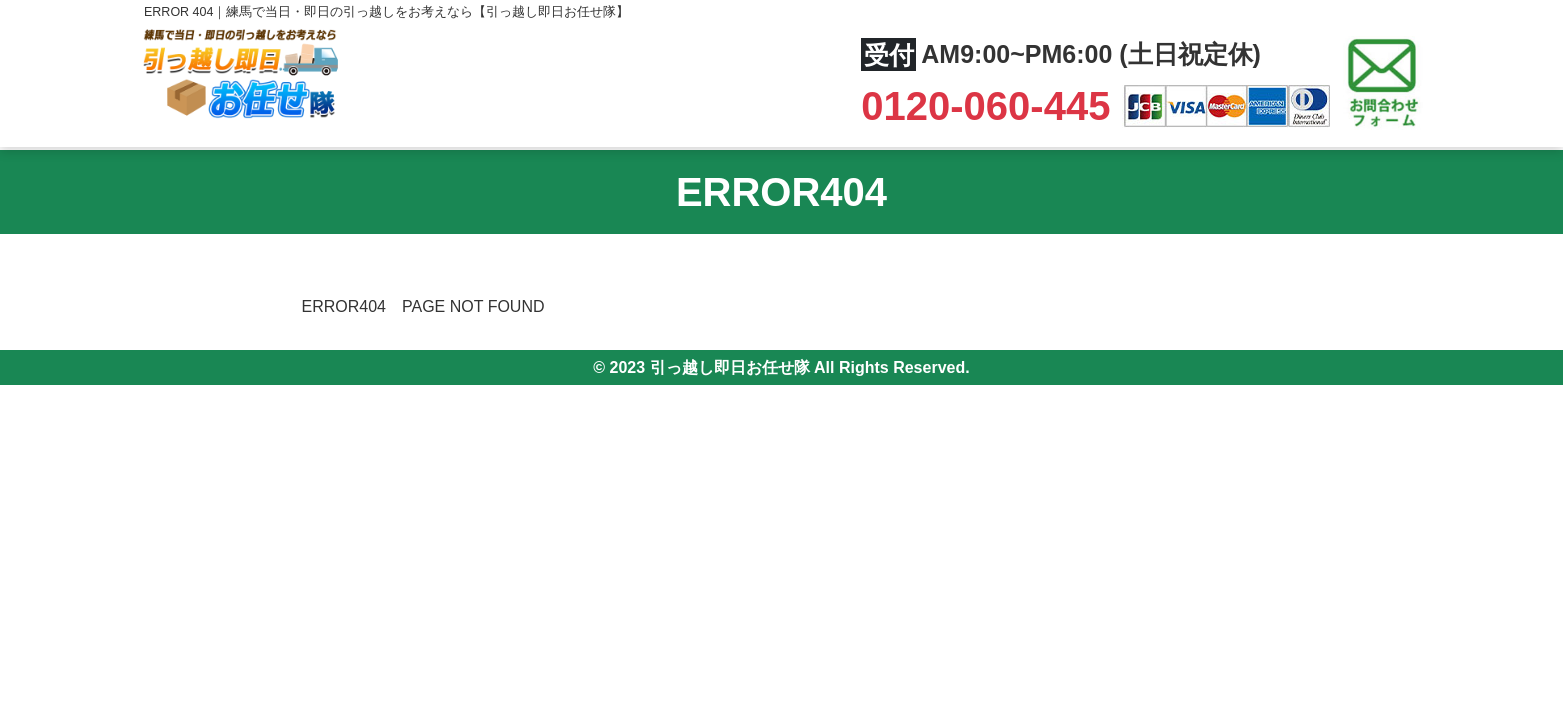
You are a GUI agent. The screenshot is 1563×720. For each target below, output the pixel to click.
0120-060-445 (991, 106)
